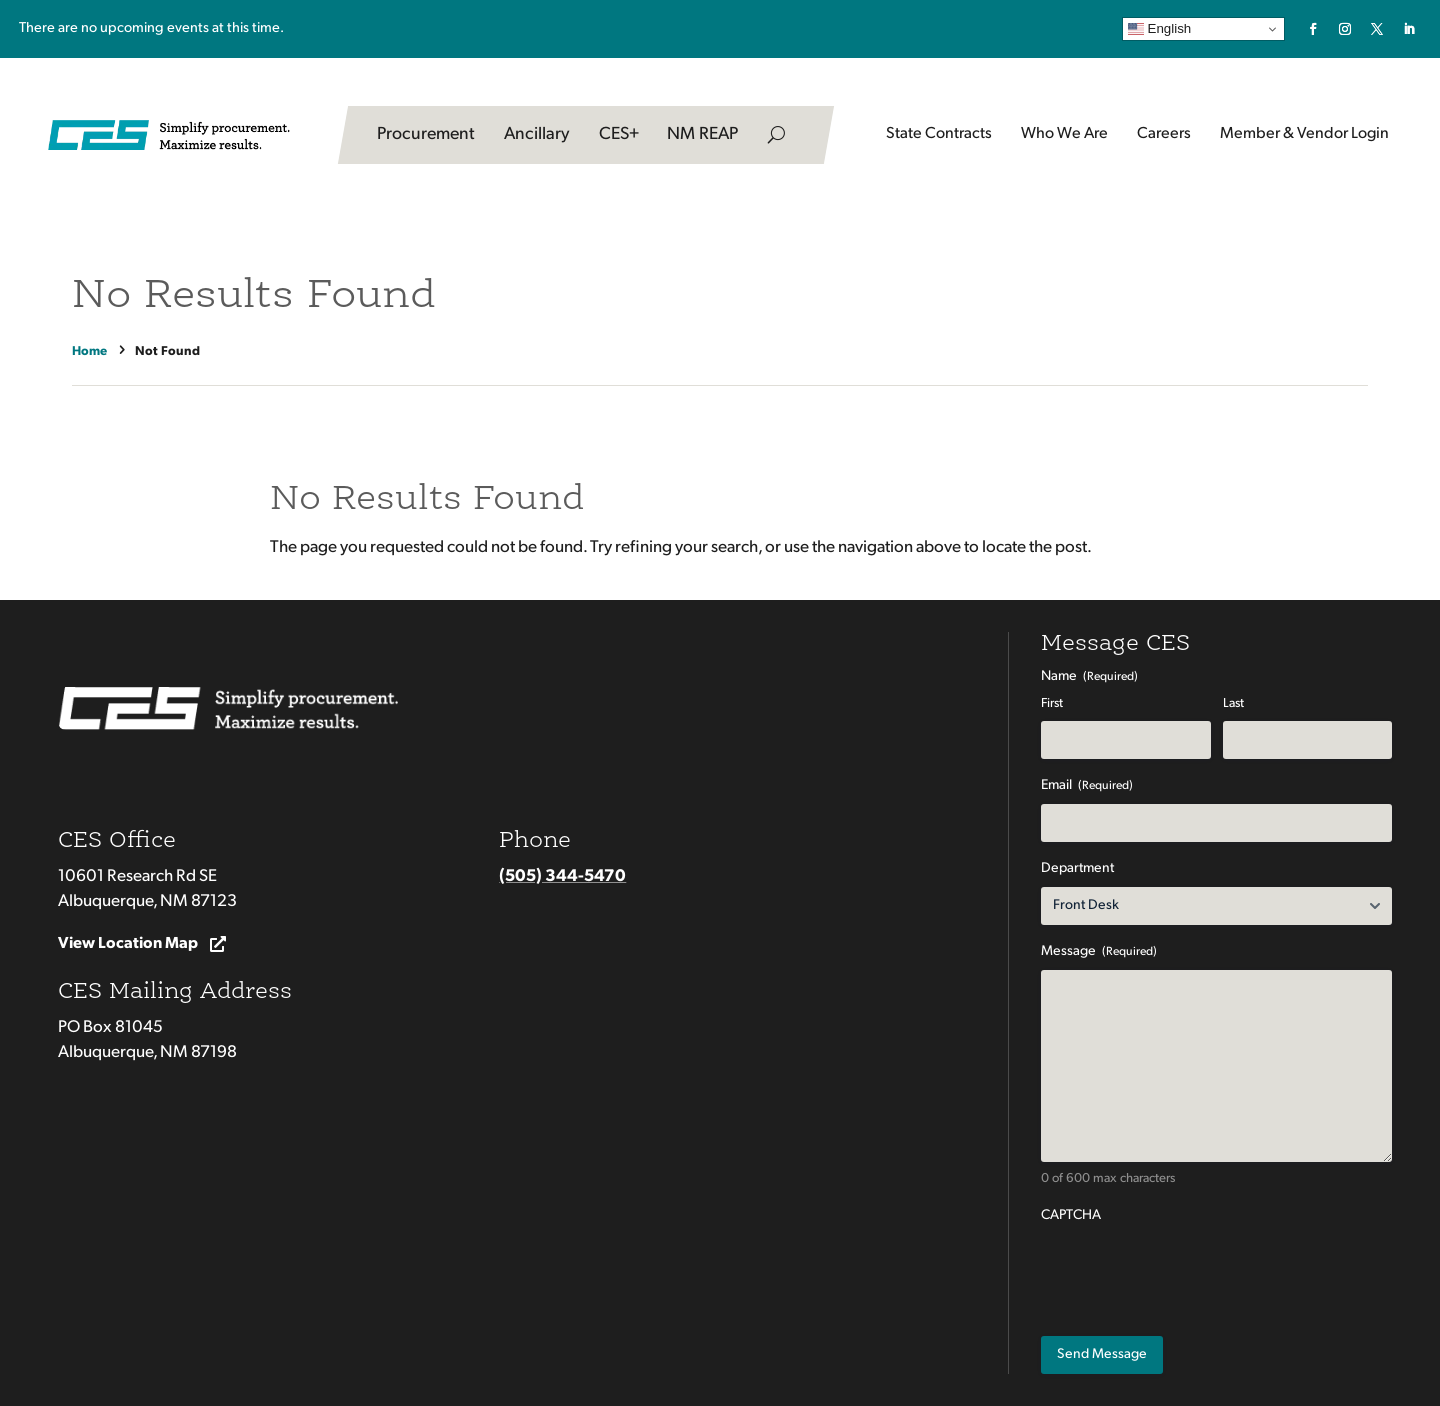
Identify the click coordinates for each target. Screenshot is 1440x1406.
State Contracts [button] (939, 134)
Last (1233, 703)
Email (1087, 786)
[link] (1313, 29)
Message (1099, 952)
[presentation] (1193, 1273)
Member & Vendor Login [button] (1304, 134)
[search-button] (776, 135)
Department (1077, 868)
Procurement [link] (426, 134)
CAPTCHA (1071, 1215)
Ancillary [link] (537, 134)
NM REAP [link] (702, 134)
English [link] (1159, 29)
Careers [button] (1164, 134)
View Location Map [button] (128, 944)
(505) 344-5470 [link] (562, 876)
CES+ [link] (619, 134)
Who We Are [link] (1064, 134)
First (1052, 703)
